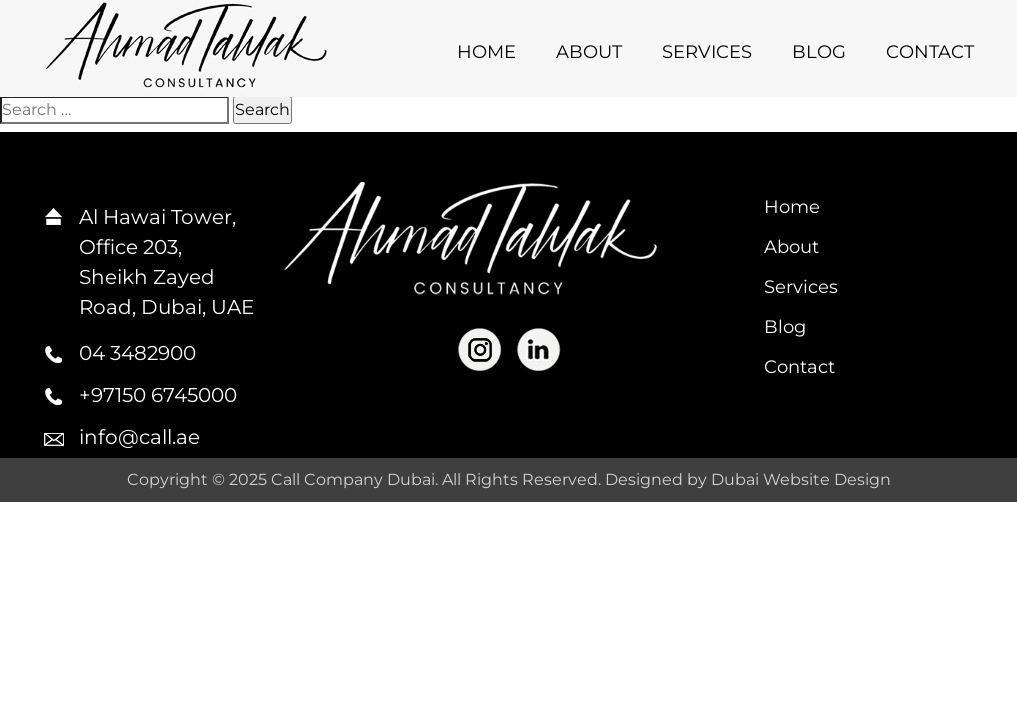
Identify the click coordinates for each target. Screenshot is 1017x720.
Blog (819, 52)
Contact (930, 52)
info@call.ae (139, 437)
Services (707, 52)
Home (486, 52)
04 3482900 (137, 353)
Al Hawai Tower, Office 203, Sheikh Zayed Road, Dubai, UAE (166, 262)
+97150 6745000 (158, 395)
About (589, 52)
